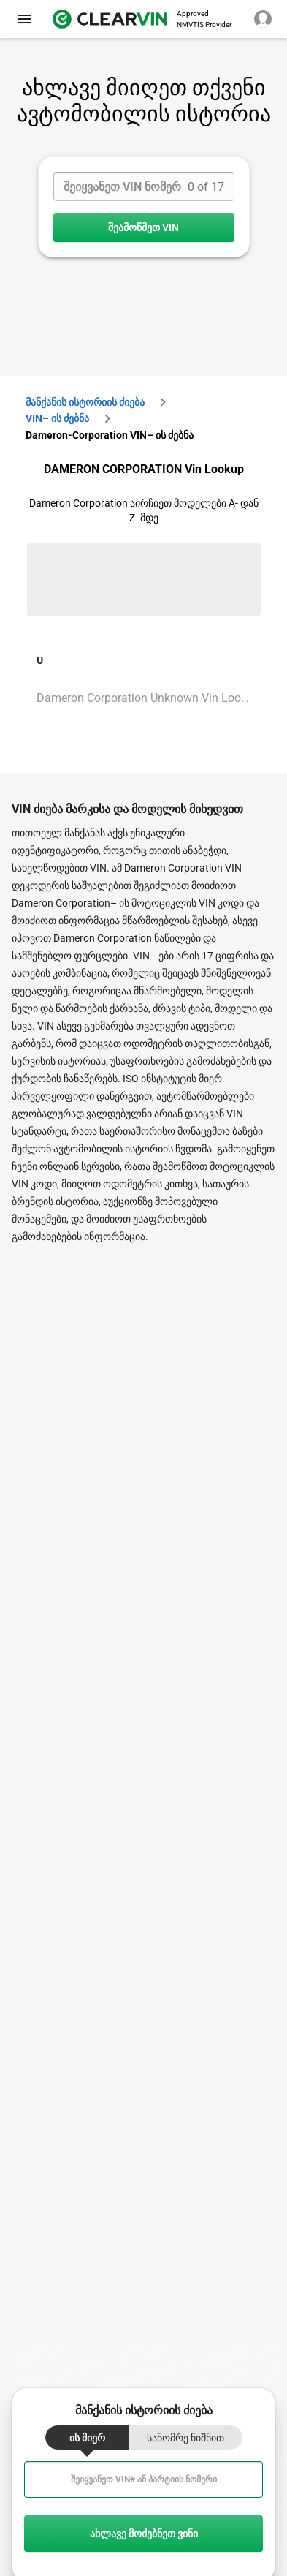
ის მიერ (87, 2438)
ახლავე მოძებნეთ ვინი (143, 2533)
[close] (24, 19)
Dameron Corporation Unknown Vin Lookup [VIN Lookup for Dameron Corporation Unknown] (148, 698)
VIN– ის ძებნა (57, 418)
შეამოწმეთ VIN (143, 227)
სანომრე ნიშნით (185, 2438)
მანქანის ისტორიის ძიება (85, 402)
